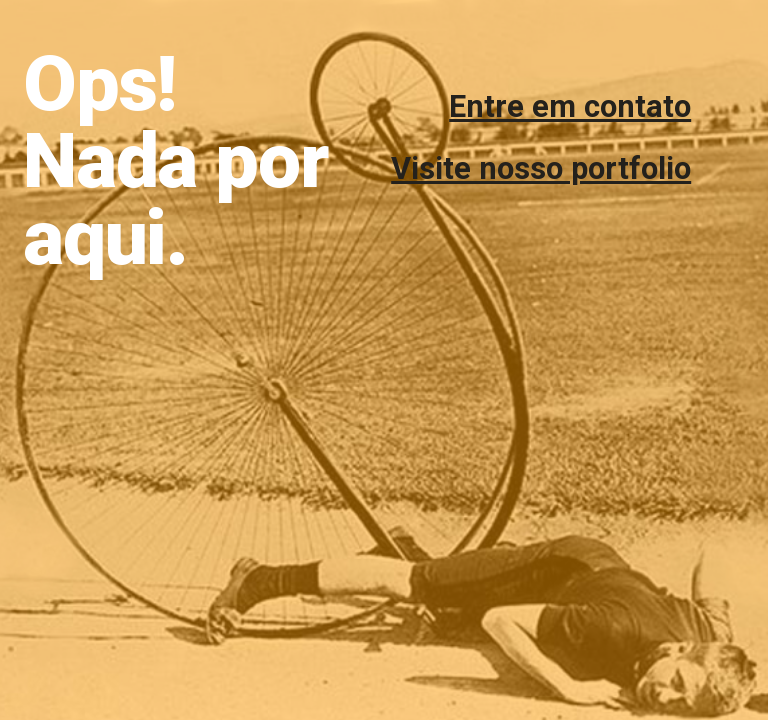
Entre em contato (570, 106)
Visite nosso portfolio (541, 168)
